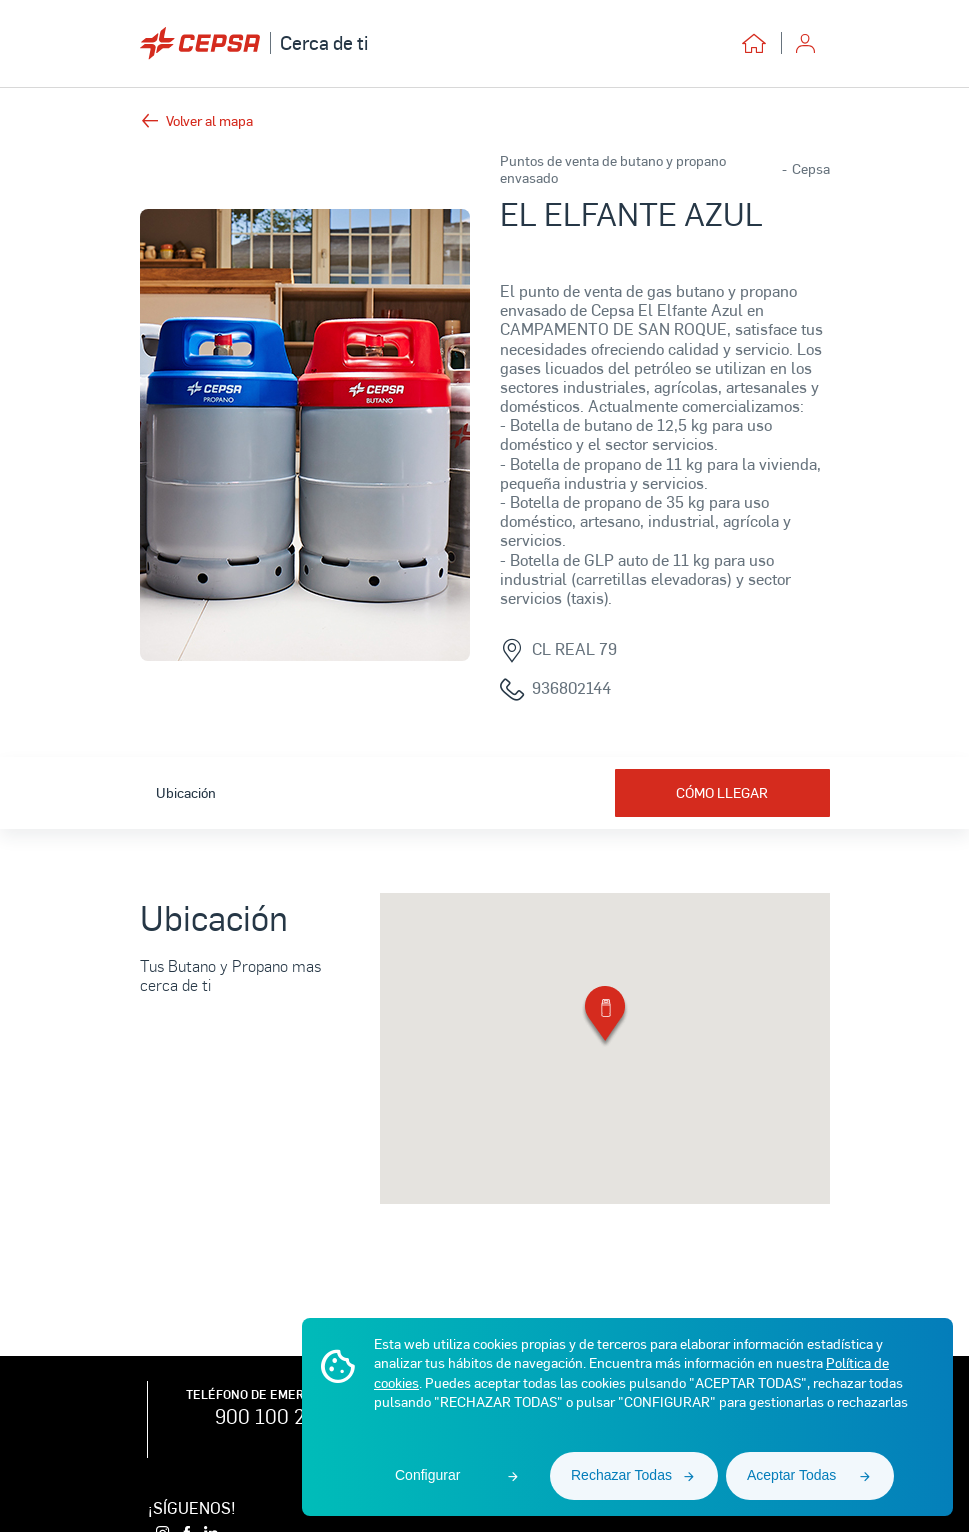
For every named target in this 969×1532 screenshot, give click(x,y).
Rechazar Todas (621, 1475)
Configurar (427, 1475)
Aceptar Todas (791, 1475)
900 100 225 (271, 1416)
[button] (605, 1017)
